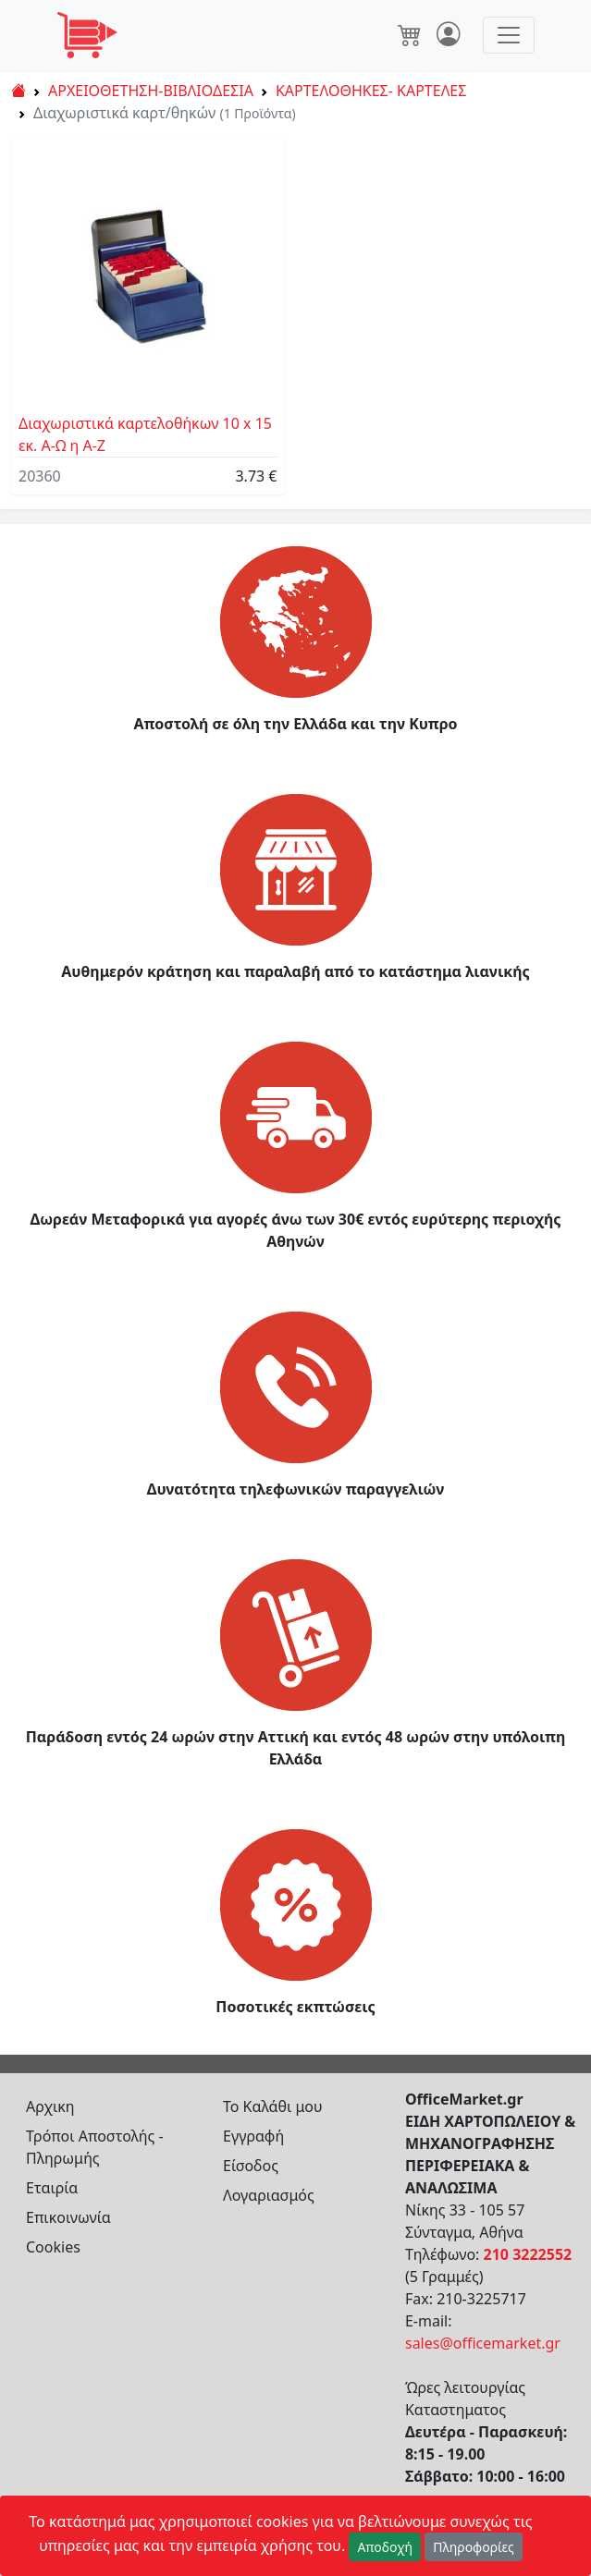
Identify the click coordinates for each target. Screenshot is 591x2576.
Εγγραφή (253, 2136)
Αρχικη (50, 2106)
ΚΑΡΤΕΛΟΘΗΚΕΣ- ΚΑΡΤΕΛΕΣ (371, 90)
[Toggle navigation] (509, 35)
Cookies (53, 2247)
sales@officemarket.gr (482, 2343)
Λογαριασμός (268, 2195)
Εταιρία (52, 2188)
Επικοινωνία (68, 2217)
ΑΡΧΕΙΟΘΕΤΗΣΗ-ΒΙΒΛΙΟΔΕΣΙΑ (150, 90)
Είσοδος (250, 2165)
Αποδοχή (384, 2547)
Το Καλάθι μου (273, 2106)
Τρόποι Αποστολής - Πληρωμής (95, 2147)
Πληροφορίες (473, 2547)
